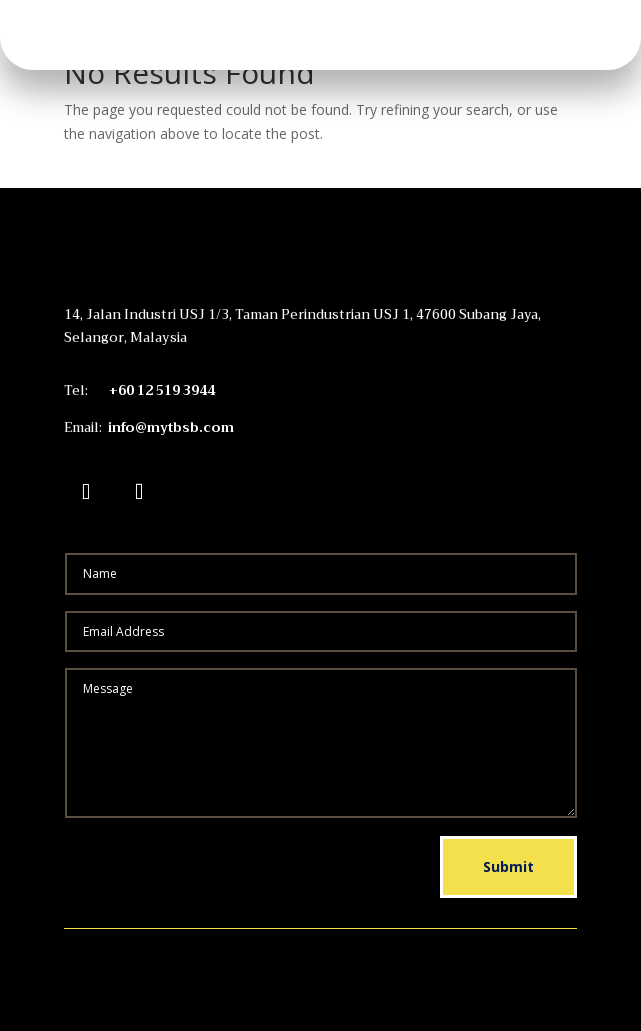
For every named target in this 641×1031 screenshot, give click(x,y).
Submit (508, 866)
